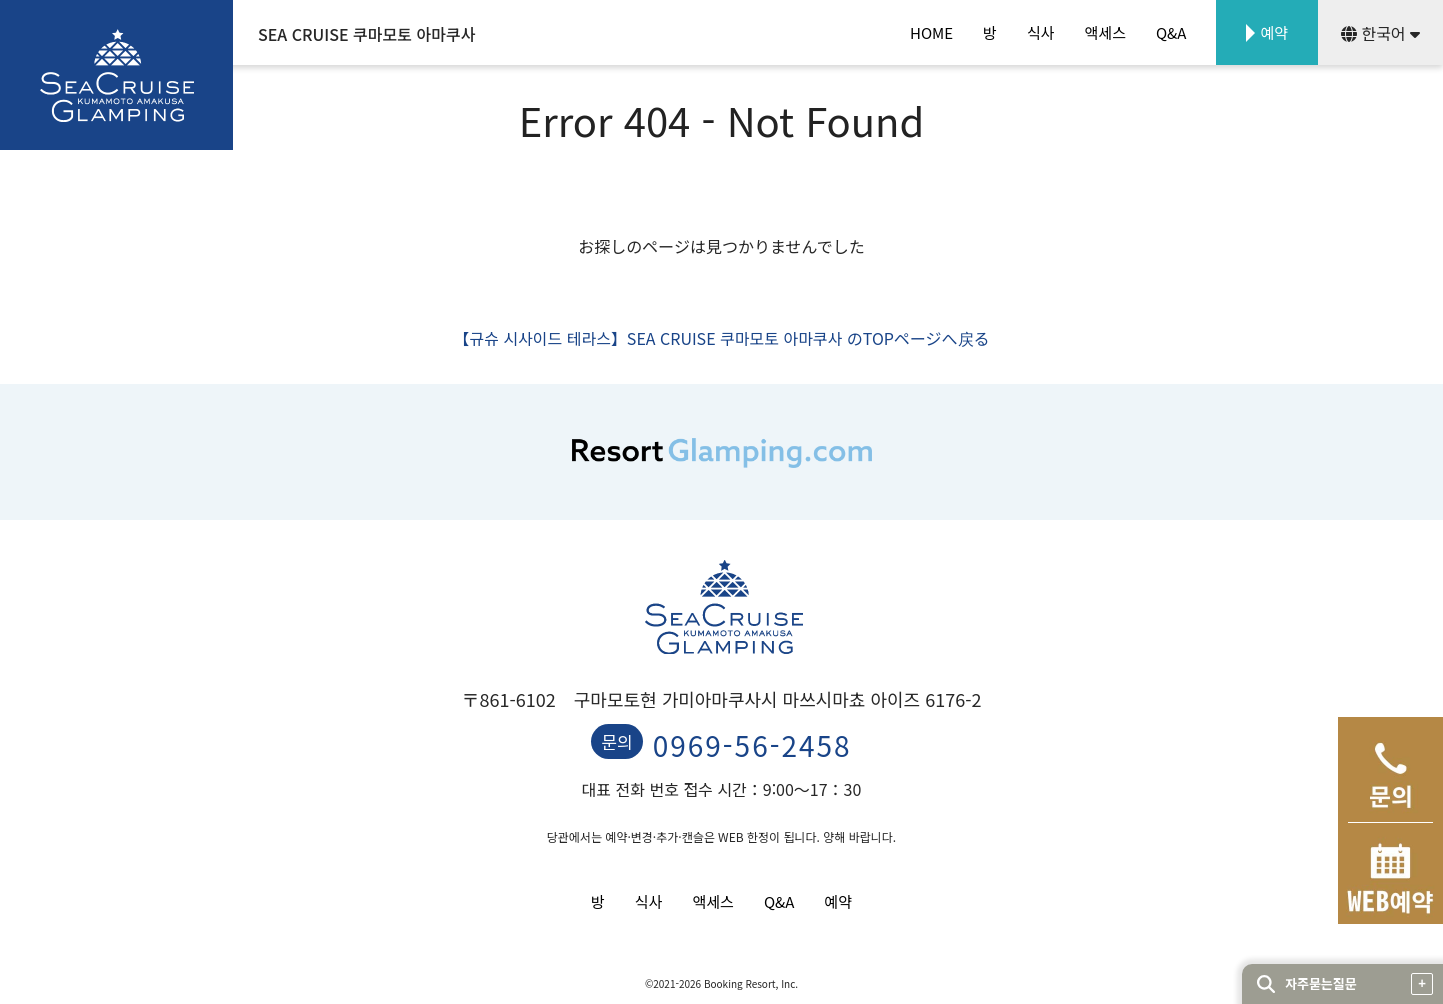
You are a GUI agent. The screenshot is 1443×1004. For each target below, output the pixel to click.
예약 (1274, 32)
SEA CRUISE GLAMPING (116, 75)
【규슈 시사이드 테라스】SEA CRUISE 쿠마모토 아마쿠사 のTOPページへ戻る (721, 338)
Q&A (1171, 32)
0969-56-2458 (752, 745)
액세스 (1105, 32)
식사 (1041, 32)
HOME (931, 32)
